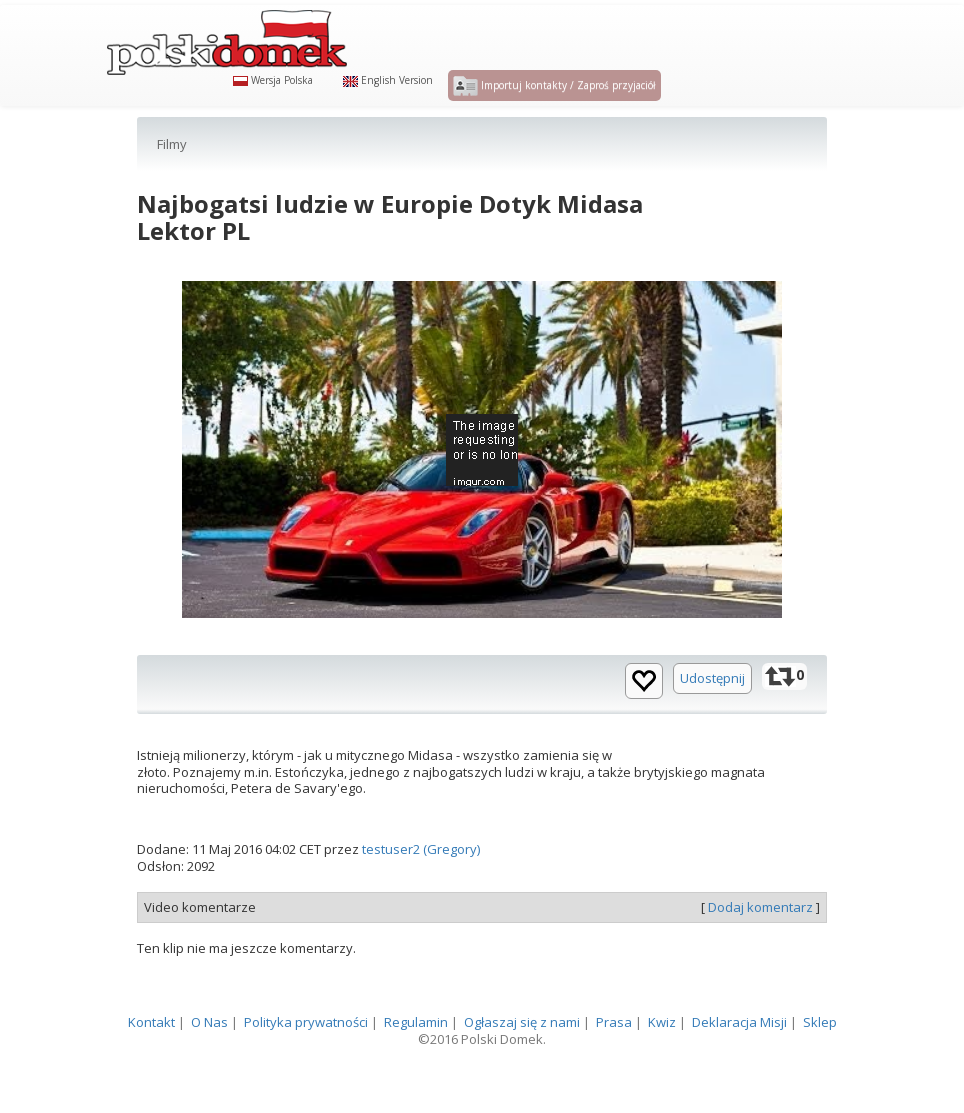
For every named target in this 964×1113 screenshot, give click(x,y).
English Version (388, 102)
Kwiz (662, 1067)
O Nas (209, 1067)
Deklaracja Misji (739, 1067)
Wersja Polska (273, 102)
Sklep (820, 1067)
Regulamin (416, 1067)
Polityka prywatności (306, 1067)
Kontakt (151, 1067)
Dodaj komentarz (760, 951)
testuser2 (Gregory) (421, 894)
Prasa (614, 1067)
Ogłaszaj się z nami (522, 1067)
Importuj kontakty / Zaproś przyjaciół (554, 108)
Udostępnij (712, 722)
